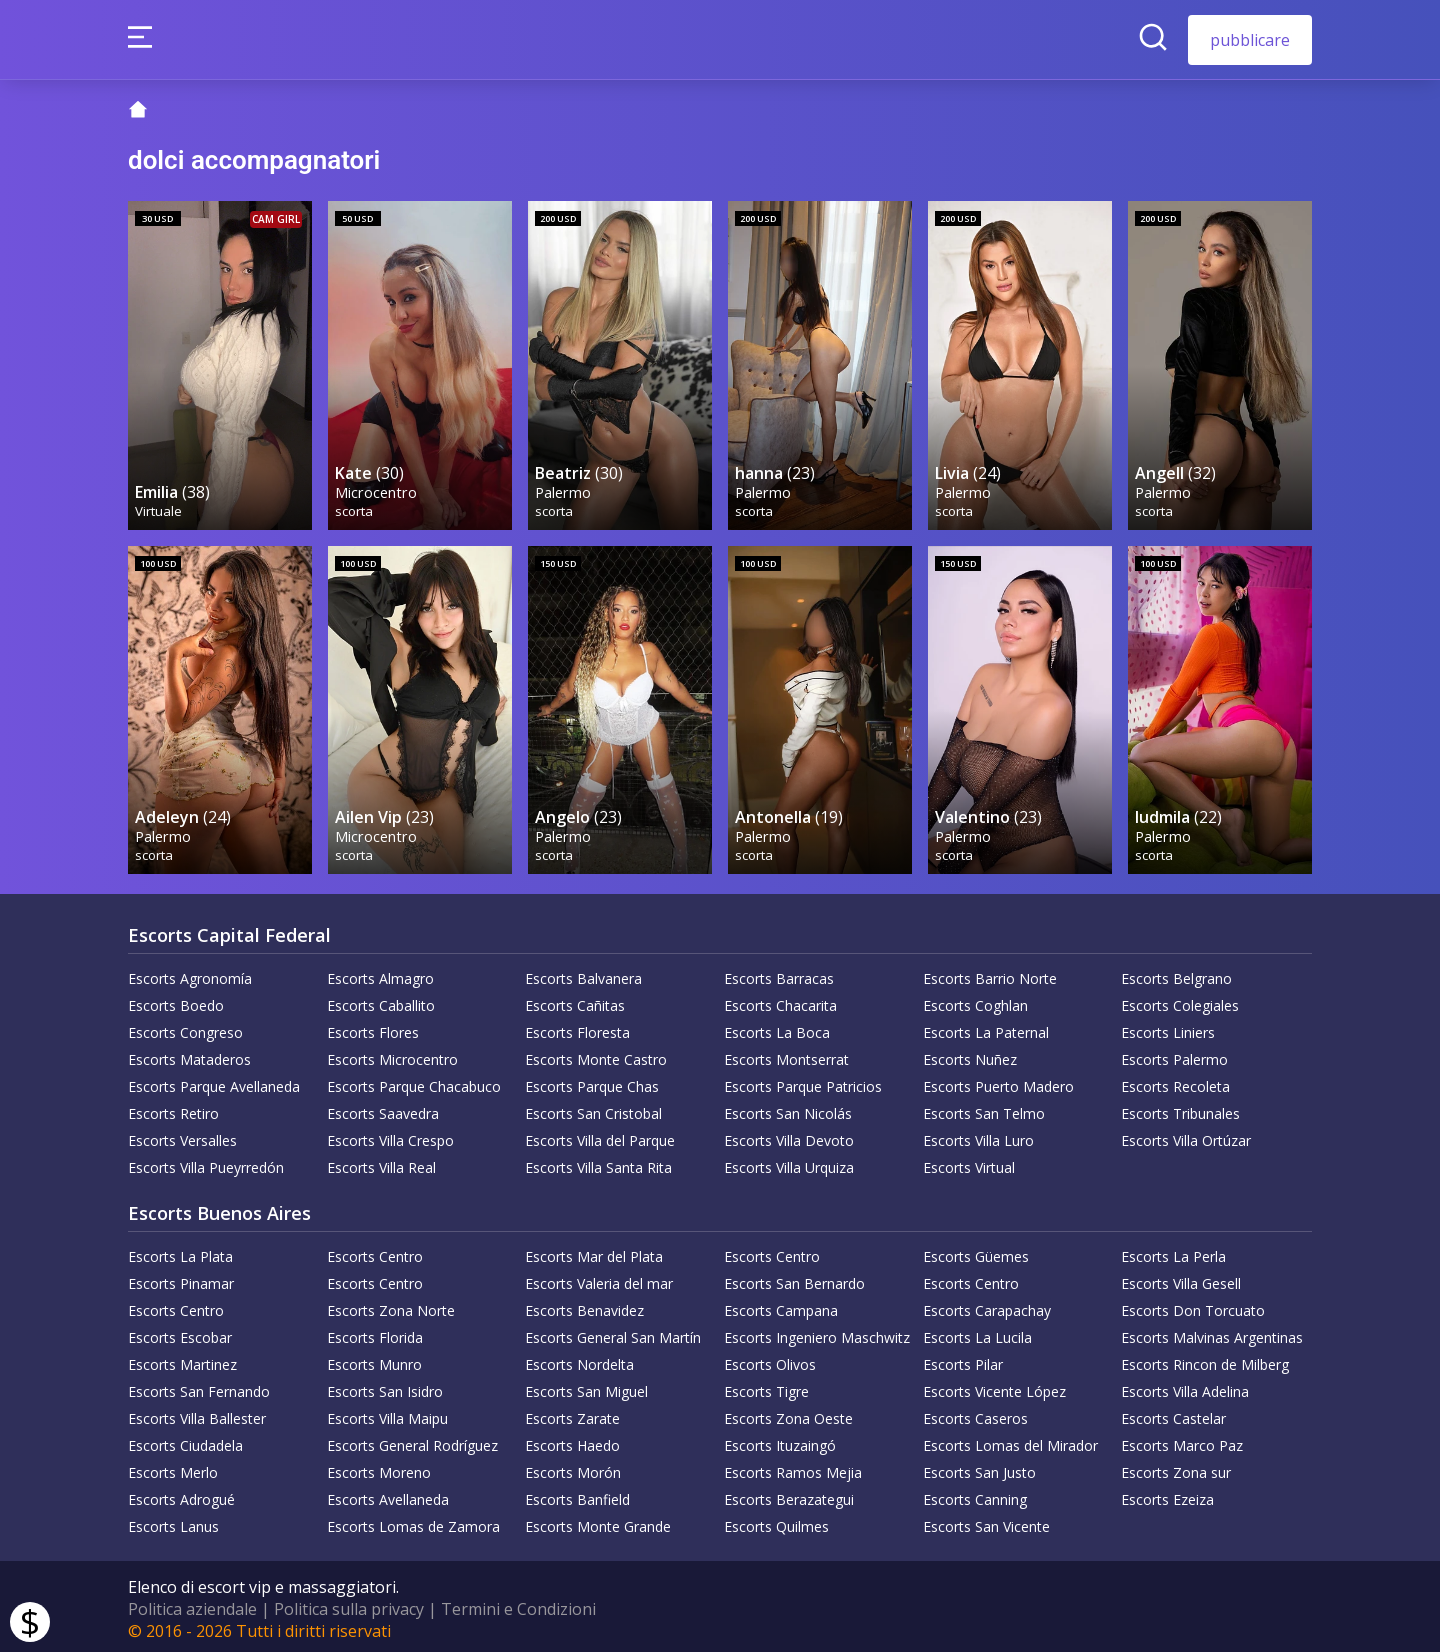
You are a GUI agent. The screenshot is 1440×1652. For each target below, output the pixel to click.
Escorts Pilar (963, 1359)
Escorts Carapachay (987, 1305)
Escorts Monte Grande (598, 1521)
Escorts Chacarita (780, 1000)
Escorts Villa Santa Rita (598, 1162)
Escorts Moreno (379, 1467)
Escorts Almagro (380, 973)
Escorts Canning (975, 1494)
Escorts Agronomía (190, 973)
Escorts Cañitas (575, 1000)
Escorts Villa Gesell (1181, 1278)
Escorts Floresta (577, 1027)
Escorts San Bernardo (794, 1278)
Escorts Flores (373, 1027)
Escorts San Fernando (199, 1386)
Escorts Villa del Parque (600, 1135)
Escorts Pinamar (181, 1278)
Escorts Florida (375, 1332)
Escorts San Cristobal (593, 1108)
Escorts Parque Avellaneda (214, 1081)
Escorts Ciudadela (185, 1440)
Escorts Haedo (572, 1440)
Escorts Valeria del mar (599, 1278)
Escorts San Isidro (385, 1386)
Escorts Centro (375, 1251)
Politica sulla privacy (349, 1604)
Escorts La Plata (180, 1251)
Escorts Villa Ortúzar (1186, 1135)
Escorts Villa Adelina (1185, 1386)
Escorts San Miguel (586, 1386)
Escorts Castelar (1173, 1413)
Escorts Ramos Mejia (793, 1467)
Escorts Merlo (173, 1467)
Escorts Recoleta (1175, 1081)
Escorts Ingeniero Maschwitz (817, 1332)
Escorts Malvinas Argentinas (1212, 1332)
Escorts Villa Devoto (789, 1135)
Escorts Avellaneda (388, 1494)
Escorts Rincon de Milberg (1205, 1359)
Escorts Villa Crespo (390, 1135)
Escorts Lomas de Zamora (413, 1521)
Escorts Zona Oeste (788, 1413)
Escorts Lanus (173, 1521)
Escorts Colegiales (1180, 1000)
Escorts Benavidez (584, 1305)
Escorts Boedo (176, 1000)
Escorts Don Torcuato (1193, 1305)
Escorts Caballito (381, 1000)
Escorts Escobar (180, 1332)
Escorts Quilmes (776, 1521)
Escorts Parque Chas (592, 1081)
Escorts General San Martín (613, 1332)
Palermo (564, 488)
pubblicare (1250, 40)
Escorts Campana (781, 1305)
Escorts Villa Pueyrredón (206, 1162)
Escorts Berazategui (789, 1494)
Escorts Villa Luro (978, 1135)
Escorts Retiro (173, 1108)
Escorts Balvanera (583, 973)
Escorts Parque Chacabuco (414, 1081)
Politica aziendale (192, 1604)
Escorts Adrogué (181, 1494)
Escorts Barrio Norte (990, 973)
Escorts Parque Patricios (803, 1081)
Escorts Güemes (976, 1251)
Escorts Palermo (1174, 1054)
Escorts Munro (374, 1359)
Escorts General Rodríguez (412, 1440)
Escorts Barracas (779, 973)
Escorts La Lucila (977, 1332)
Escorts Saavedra (383, 1108)
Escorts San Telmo (984, 1108)
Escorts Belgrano (1176, 973)
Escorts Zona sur (1176, 1467)
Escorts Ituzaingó (780, 1440)
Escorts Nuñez (970, 1054)
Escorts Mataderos (189, 1054)
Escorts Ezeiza (1167, 1494)
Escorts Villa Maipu (387, 1413)
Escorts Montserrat (786, 1054)
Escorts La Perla (1173, 1251)
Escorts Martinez (182, 1359)
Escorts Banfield (577, 1494)
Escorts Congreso (185, 1027)
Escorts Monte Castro (596, 1054)
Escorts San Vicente (986, 1521)
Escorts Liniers (1168, 1027)
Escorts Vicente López (994, 1386)
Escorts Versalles (182, 1135)
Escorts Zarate (572, 1413)
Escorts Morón (573, 1467)
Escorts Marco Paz (1182, 1440)
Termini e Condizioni (518, 1604)
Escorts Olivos (770, 1359)
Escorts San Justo (979, 1467)
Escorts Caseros (975, 1413)
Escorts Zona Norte (391, 1305)
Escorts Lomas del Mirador (1010, 1440)
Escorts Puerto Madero (998, 1081)
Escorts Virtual (969, 1162)
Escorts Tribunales (1180, 1108)
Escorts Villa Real (381, 1162)
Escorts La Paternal (986, 1027)
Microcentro (377, 488)
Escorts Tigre (766, 1386)
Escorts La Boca (777, 1027)
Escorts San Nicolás (788, 1108)
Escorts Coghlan (975, 1000)
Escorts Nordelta (579, 1359)
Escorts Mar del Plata (594, 1251)
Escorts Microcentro (392, 1054)
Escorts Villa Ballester (197, 1413)
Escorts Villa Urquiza (789, 1162)
